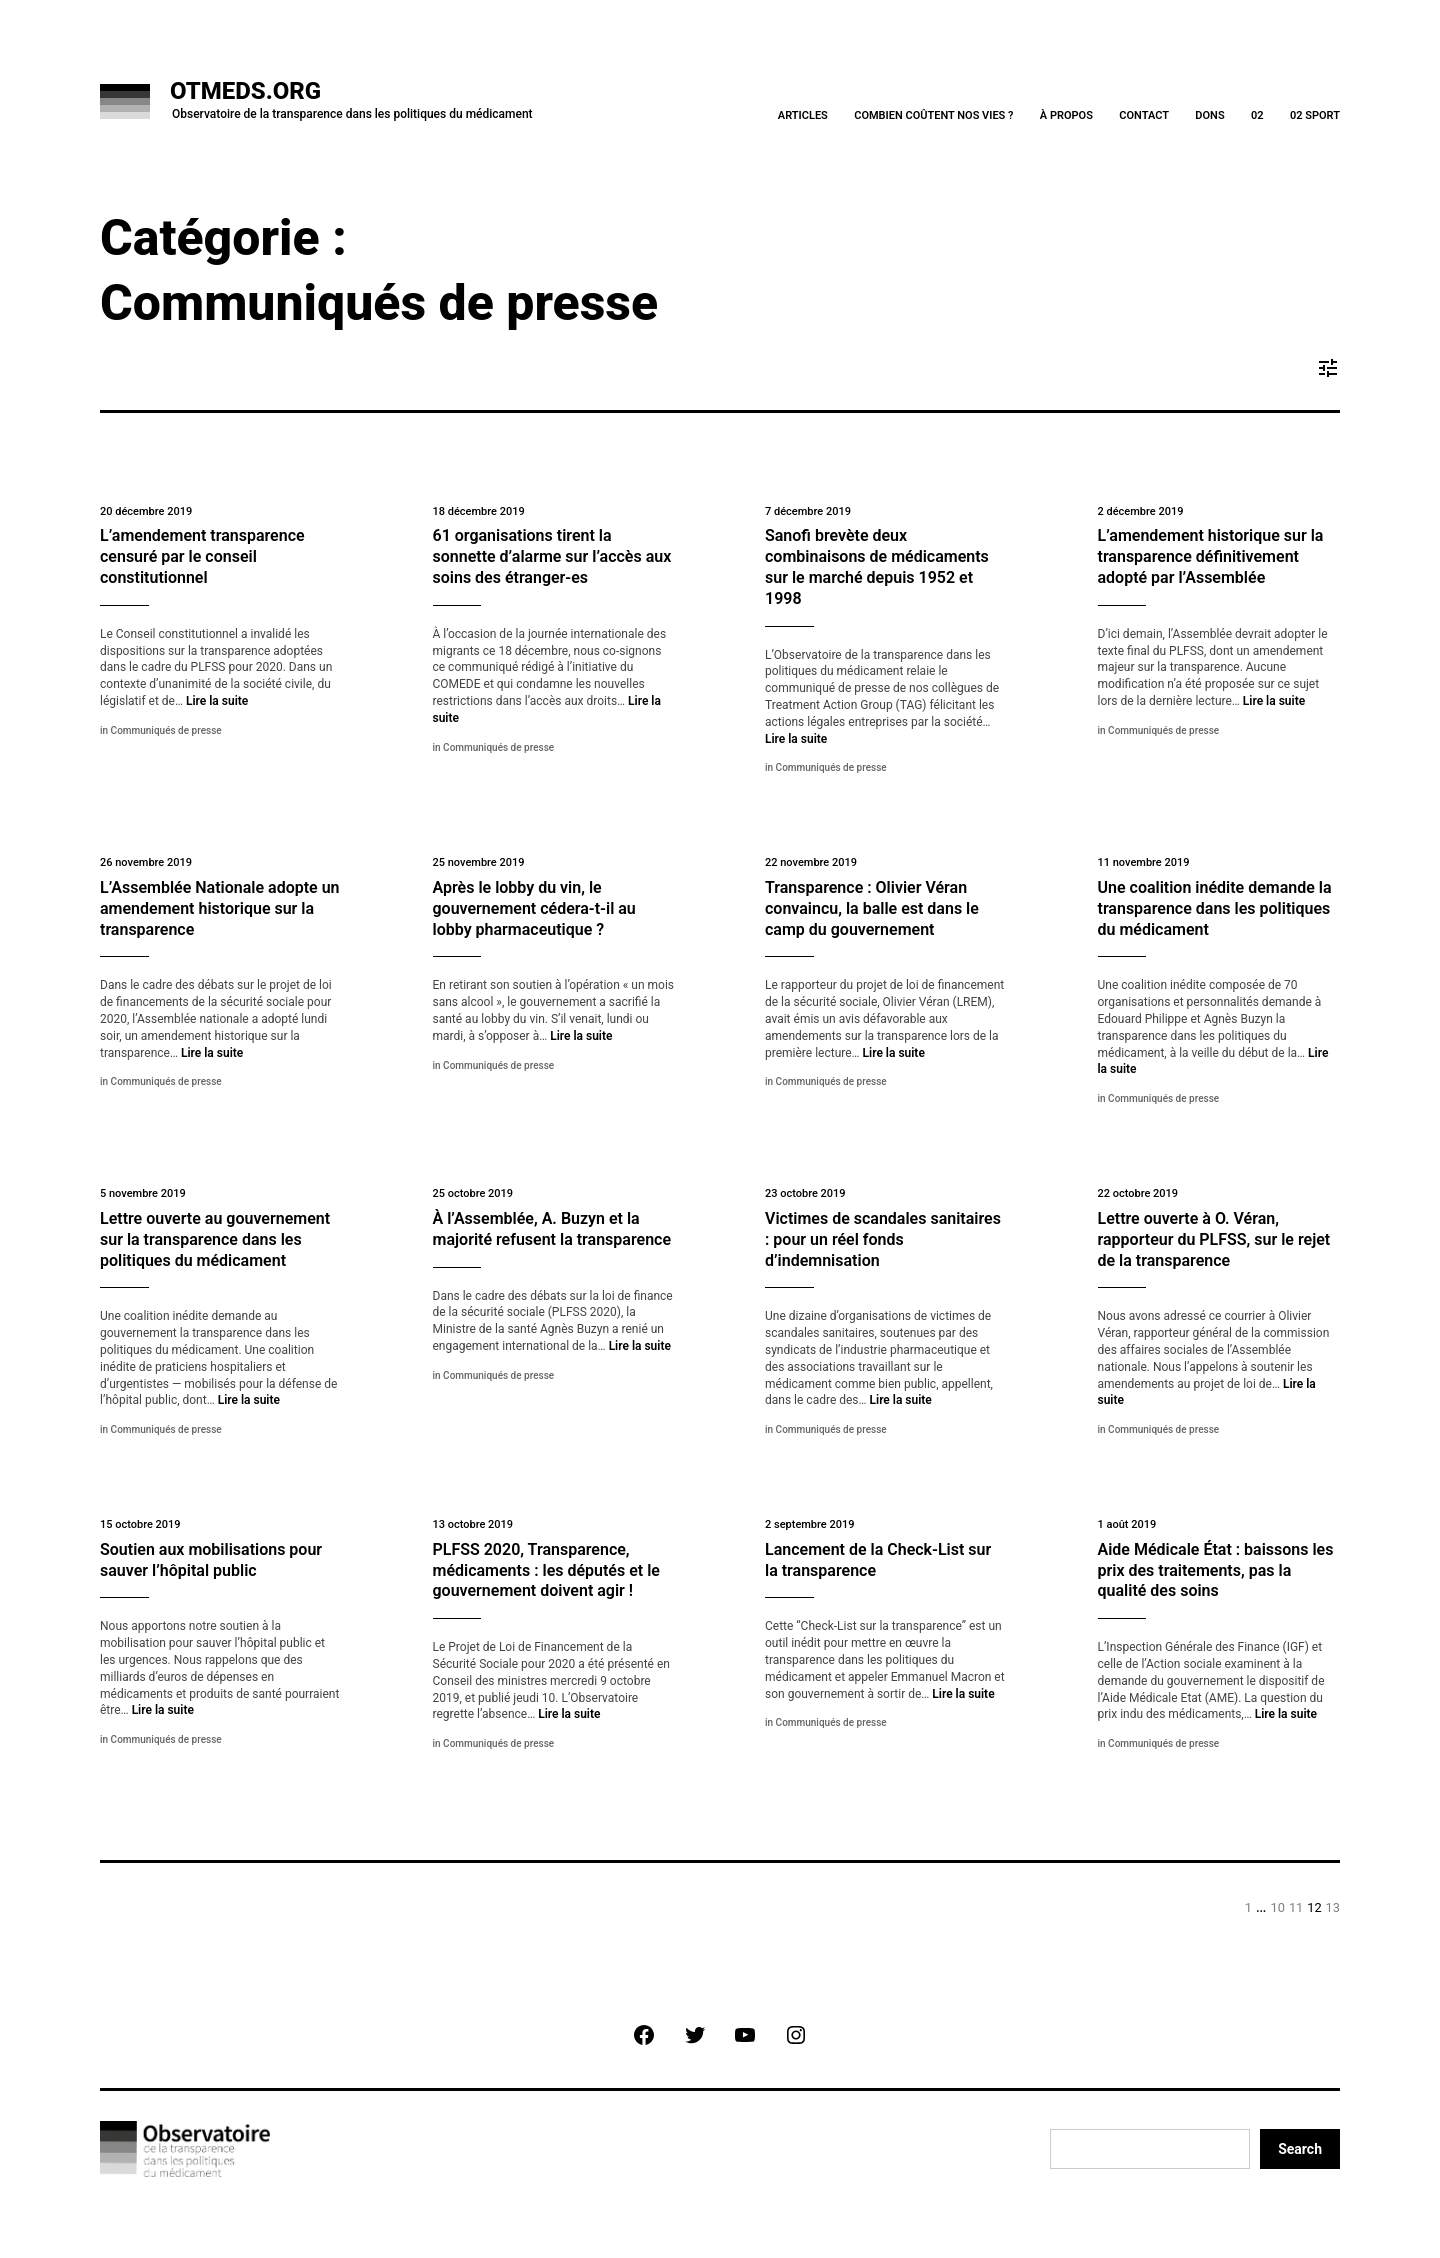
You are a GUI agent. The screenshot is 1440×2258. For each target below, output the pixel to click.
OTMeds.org (245, 91)
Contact (1144, 115)
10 (1278, 1907)
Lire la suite (217, 701)
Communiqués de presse (166, 730)
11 (1296, 1907)
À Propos (1066, 115)
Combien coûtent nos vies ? (933, 115)
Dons (1209, 115)
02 (1257, 115)
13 (1333, 1907)
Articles (803, 115)
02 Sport (1315, 115)
